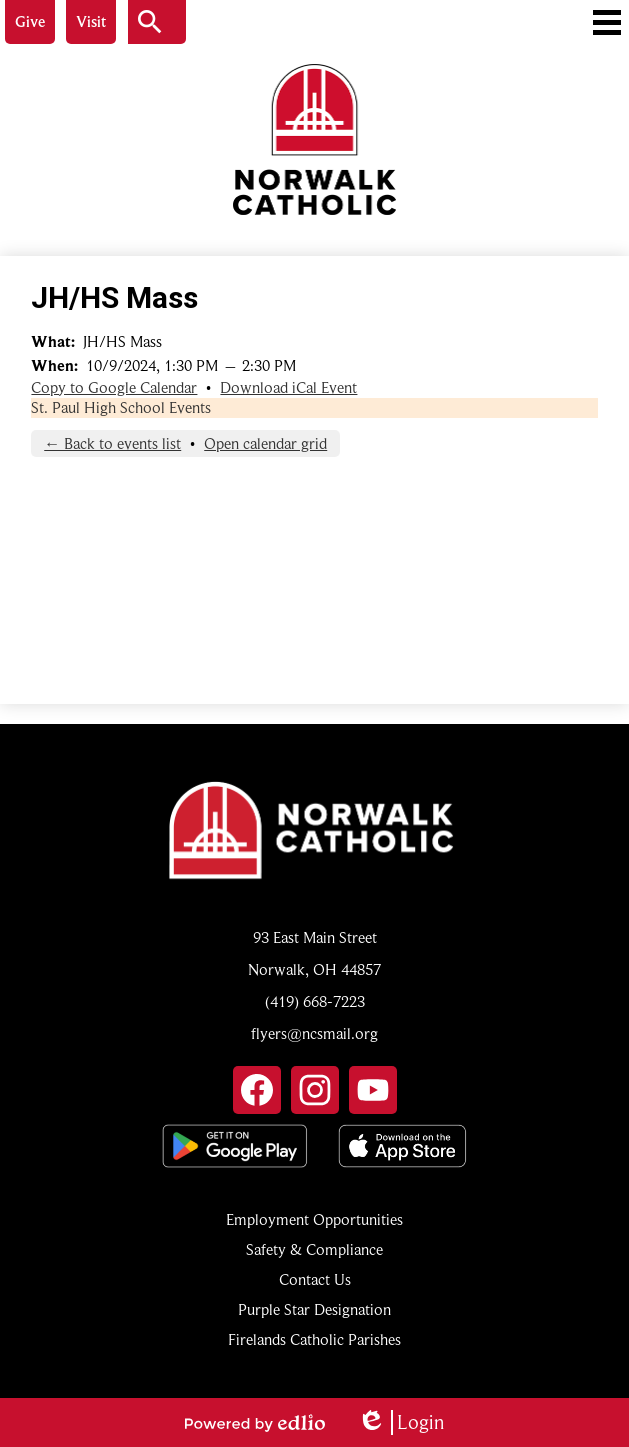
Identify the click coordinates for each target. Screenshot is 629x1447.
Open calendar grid (265, 444)
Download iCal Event (288, 388)
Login (400, 1422)
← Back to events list (112, 444)
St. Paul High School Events (121, 408)
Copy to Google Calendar (114, 388)
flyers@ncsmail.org (314, 1034)
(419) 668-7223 (315, 1002)
